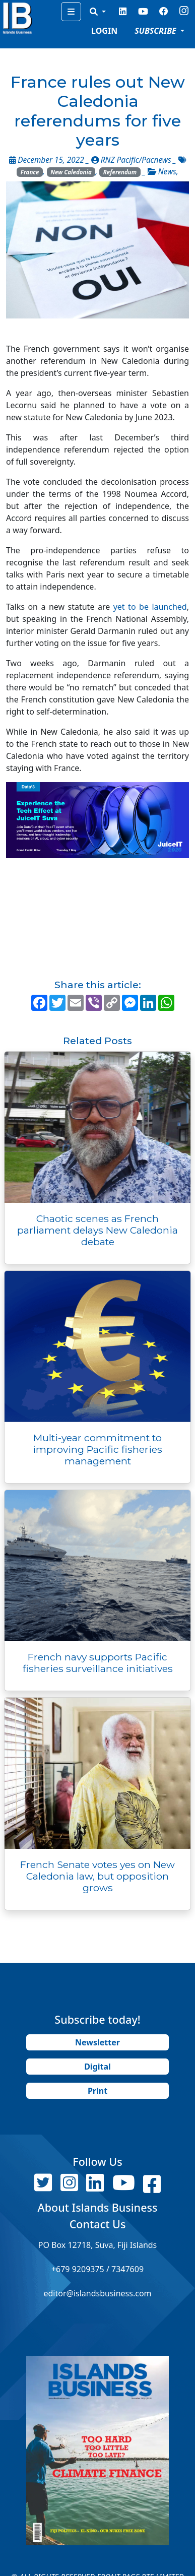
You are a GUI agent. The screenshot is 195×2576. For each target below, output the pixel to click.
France (30, 172)
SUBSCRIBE (156, 30)
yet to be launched (150, 606)
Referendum (120, 172)
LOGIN (104, 30)
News (167, 171)
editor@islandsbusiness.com (97, 2293)
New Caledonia (71, 172)
